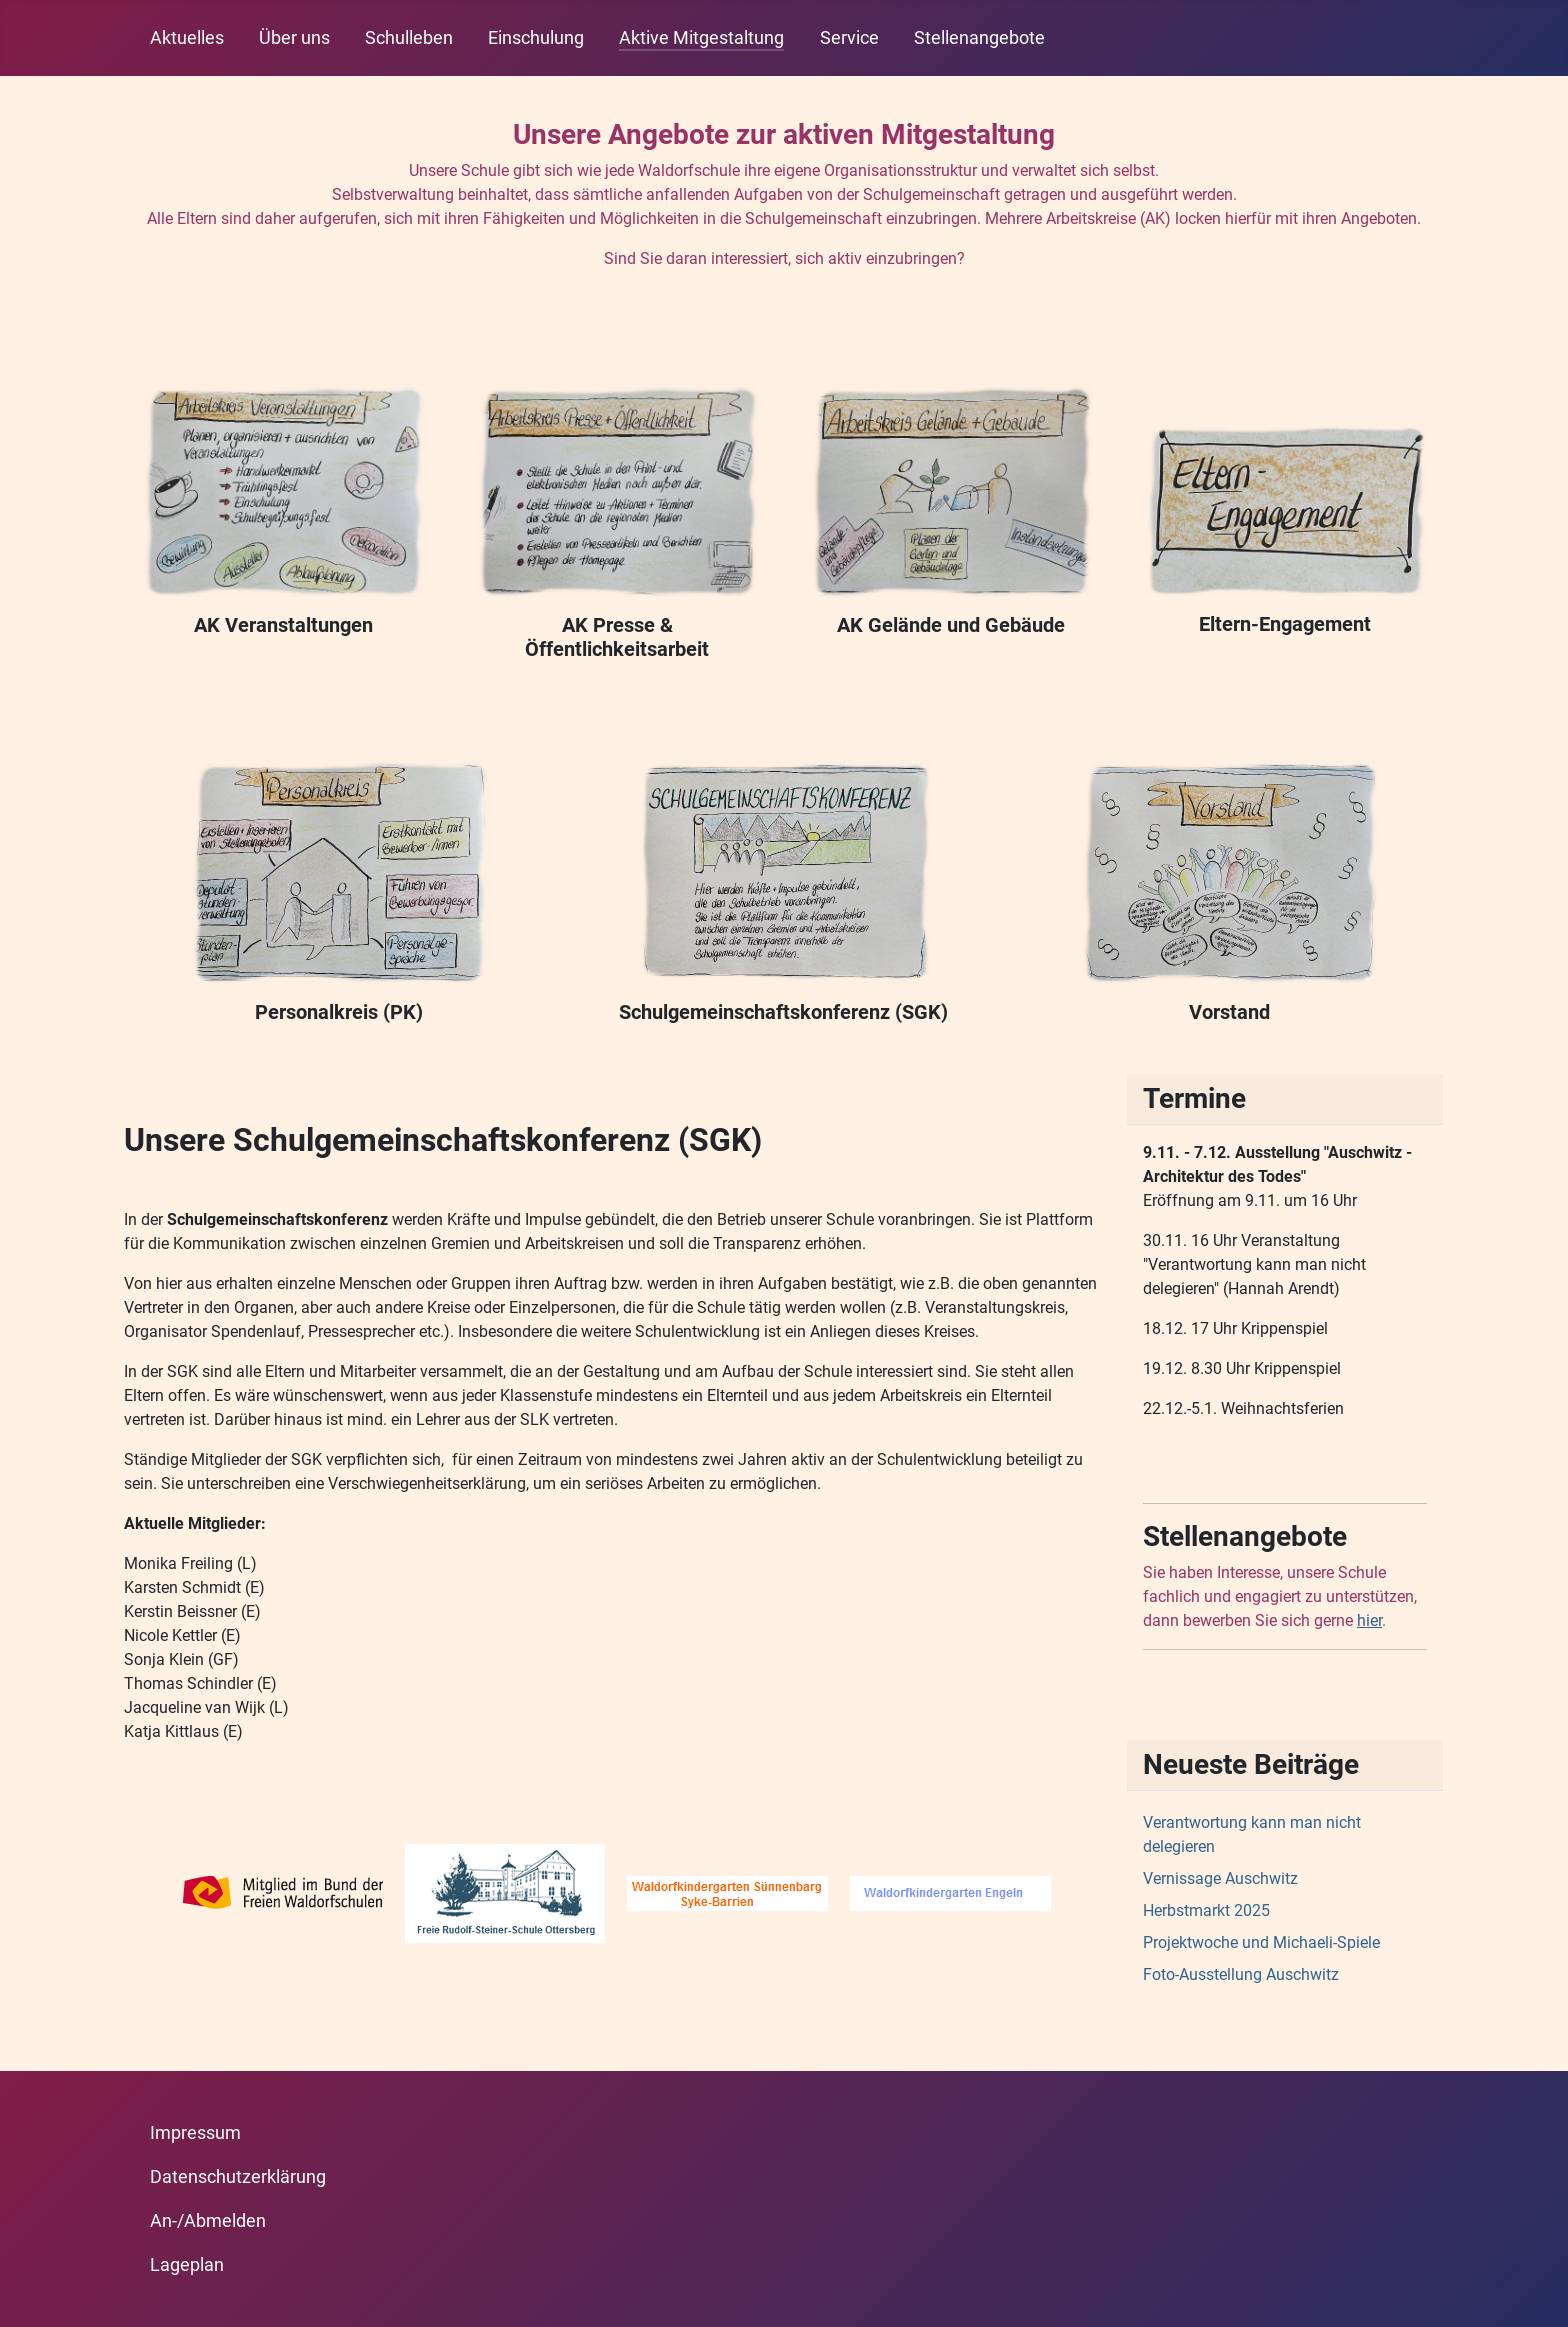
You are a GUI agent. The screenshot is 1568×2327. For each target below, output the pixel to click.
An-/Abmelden (208, 2221)
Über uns (294, 38)
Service (849, 38)
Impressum (195, 2133)
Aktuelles (187, 38)
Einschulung (536, 38)
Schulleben (409, 38)
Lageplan (187, 2265)
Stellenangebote (979, 38)
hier (1369, 1620)
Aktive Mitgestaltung (701, 38)
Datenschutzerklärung (238, 2177)
